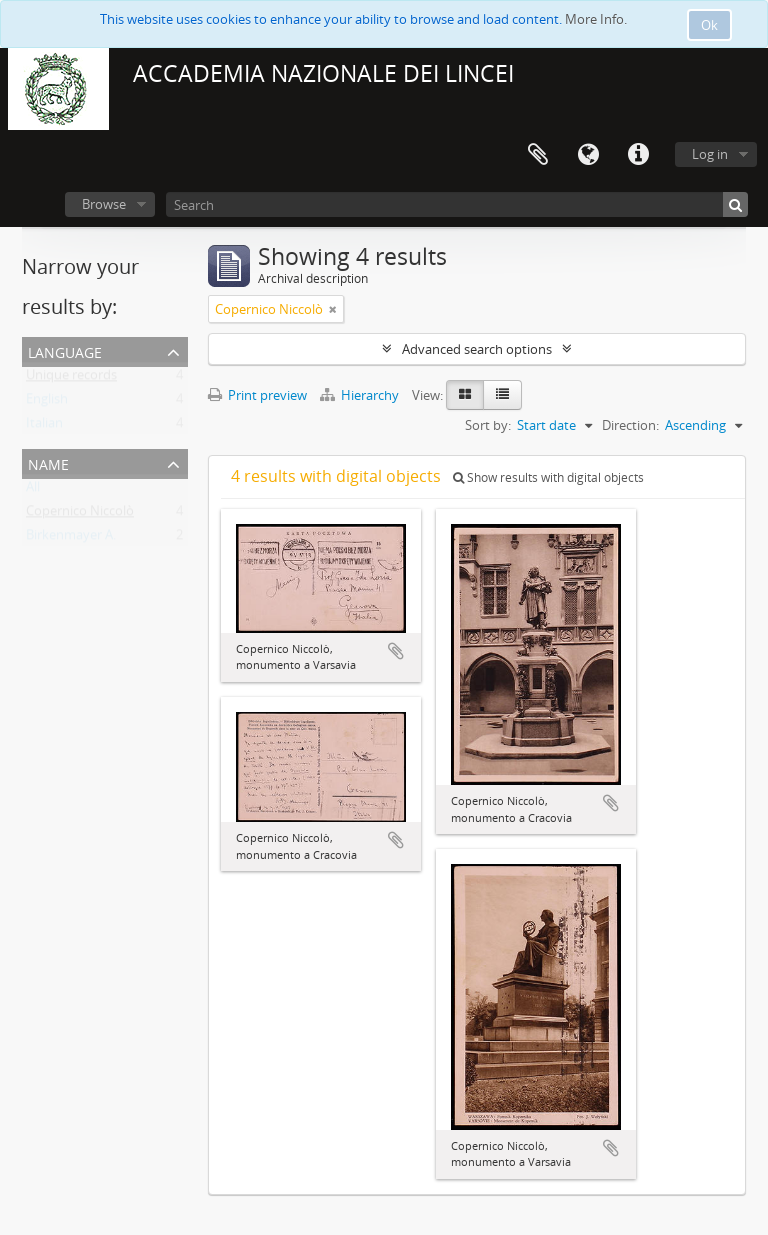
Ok (709, 25)
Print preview (257, 395)
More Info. (596, 19)
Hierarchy (361, 395)
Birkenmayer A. (71, 539)
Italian (44, 427)
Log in (710, 154)
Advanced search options (477, 349)
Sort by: (488, 425)
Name (48, 462)
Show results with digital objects (548, 477)
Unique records (71, 379)
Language (588, 155)
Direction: (630, 425)
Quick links (638, 155)
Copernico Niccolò (80, 515)
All (33, 491)
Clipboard (538, 155)
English (47, 403)
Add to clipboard (396, 651)
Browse (104, 204)
